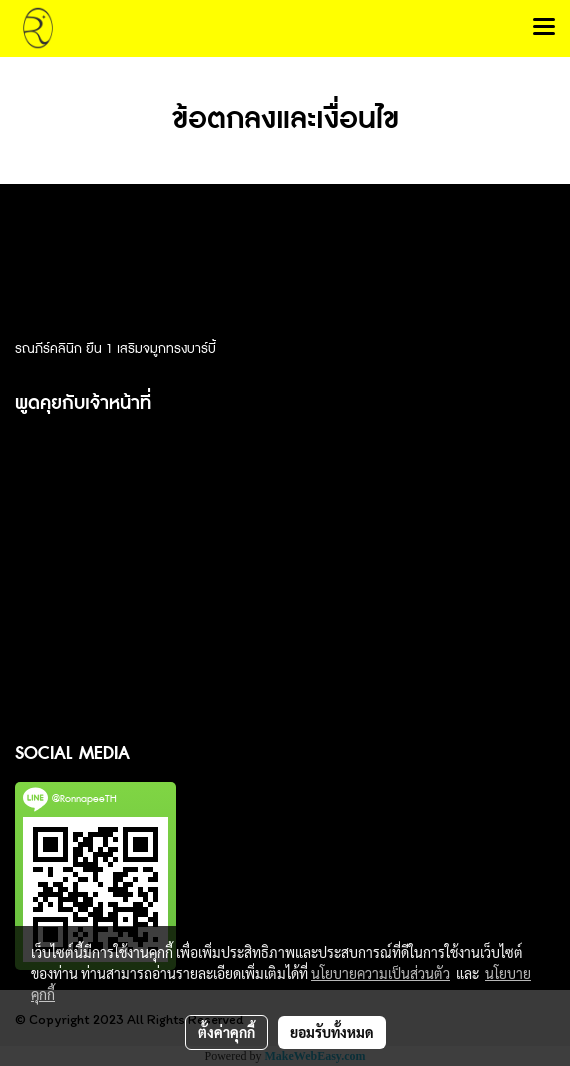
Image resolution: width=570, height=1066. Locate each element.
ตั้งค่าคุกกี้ (226, 1032)
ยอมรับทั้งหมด (332, 1032)
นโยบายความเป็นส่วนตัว (380, 973)
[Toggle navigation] (544, 28)
